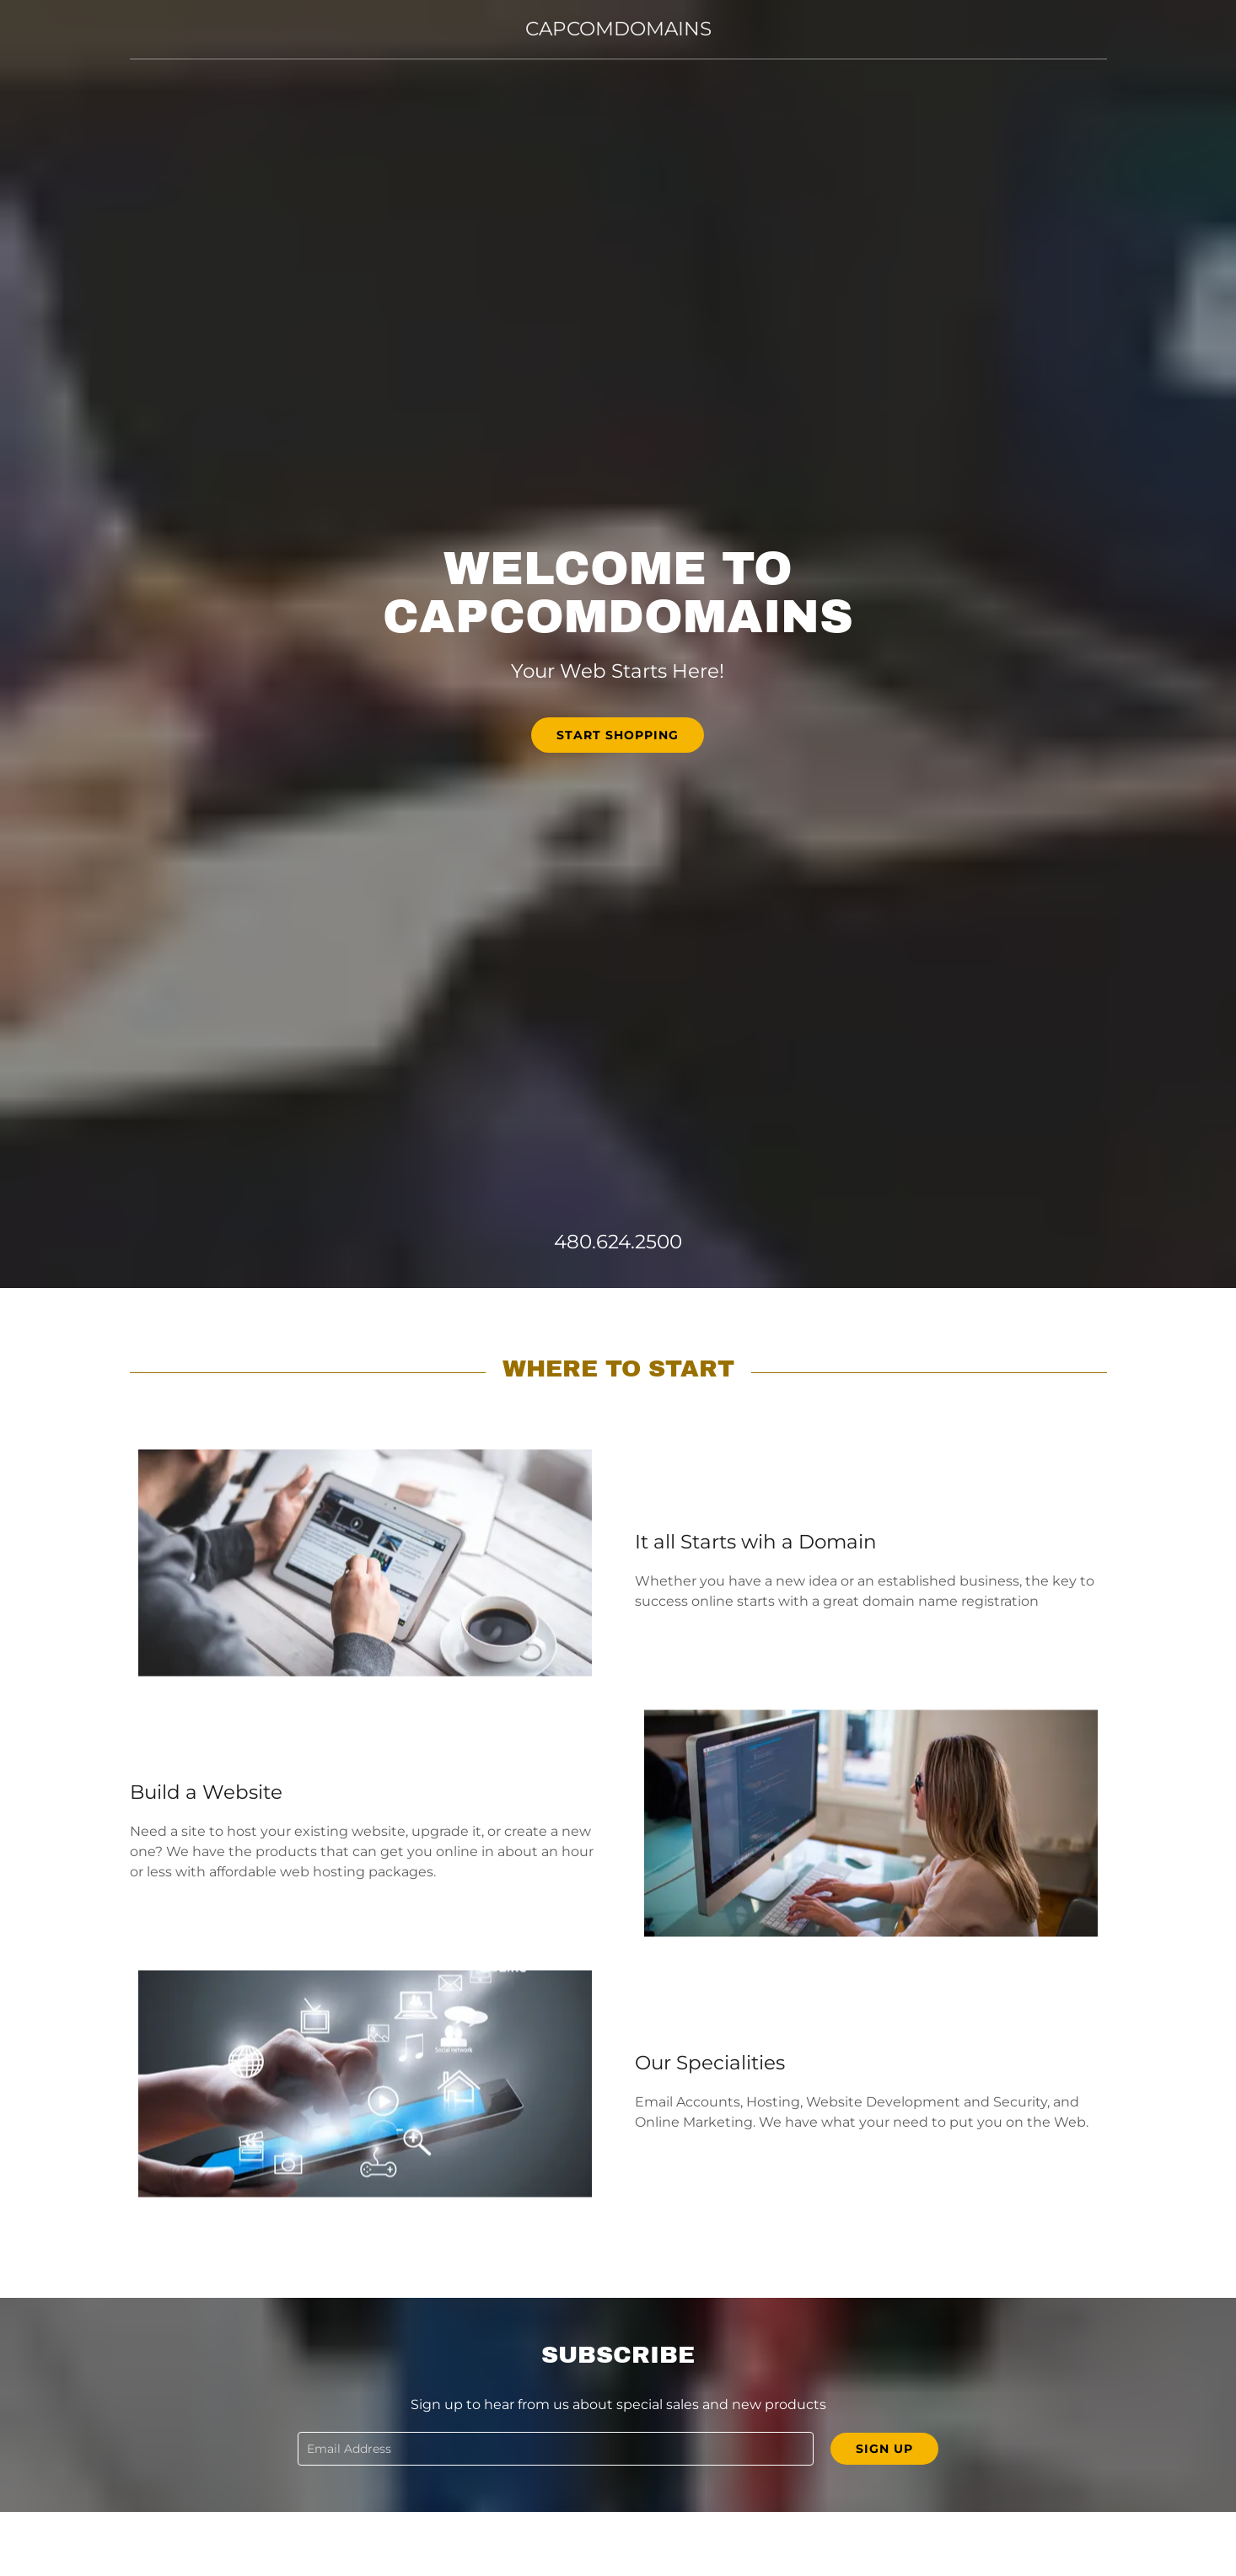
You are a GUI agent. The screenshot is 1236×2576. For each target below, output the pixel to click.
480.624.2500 (618, 1241)
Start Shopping (617, 735)
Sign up (884, 2448)
